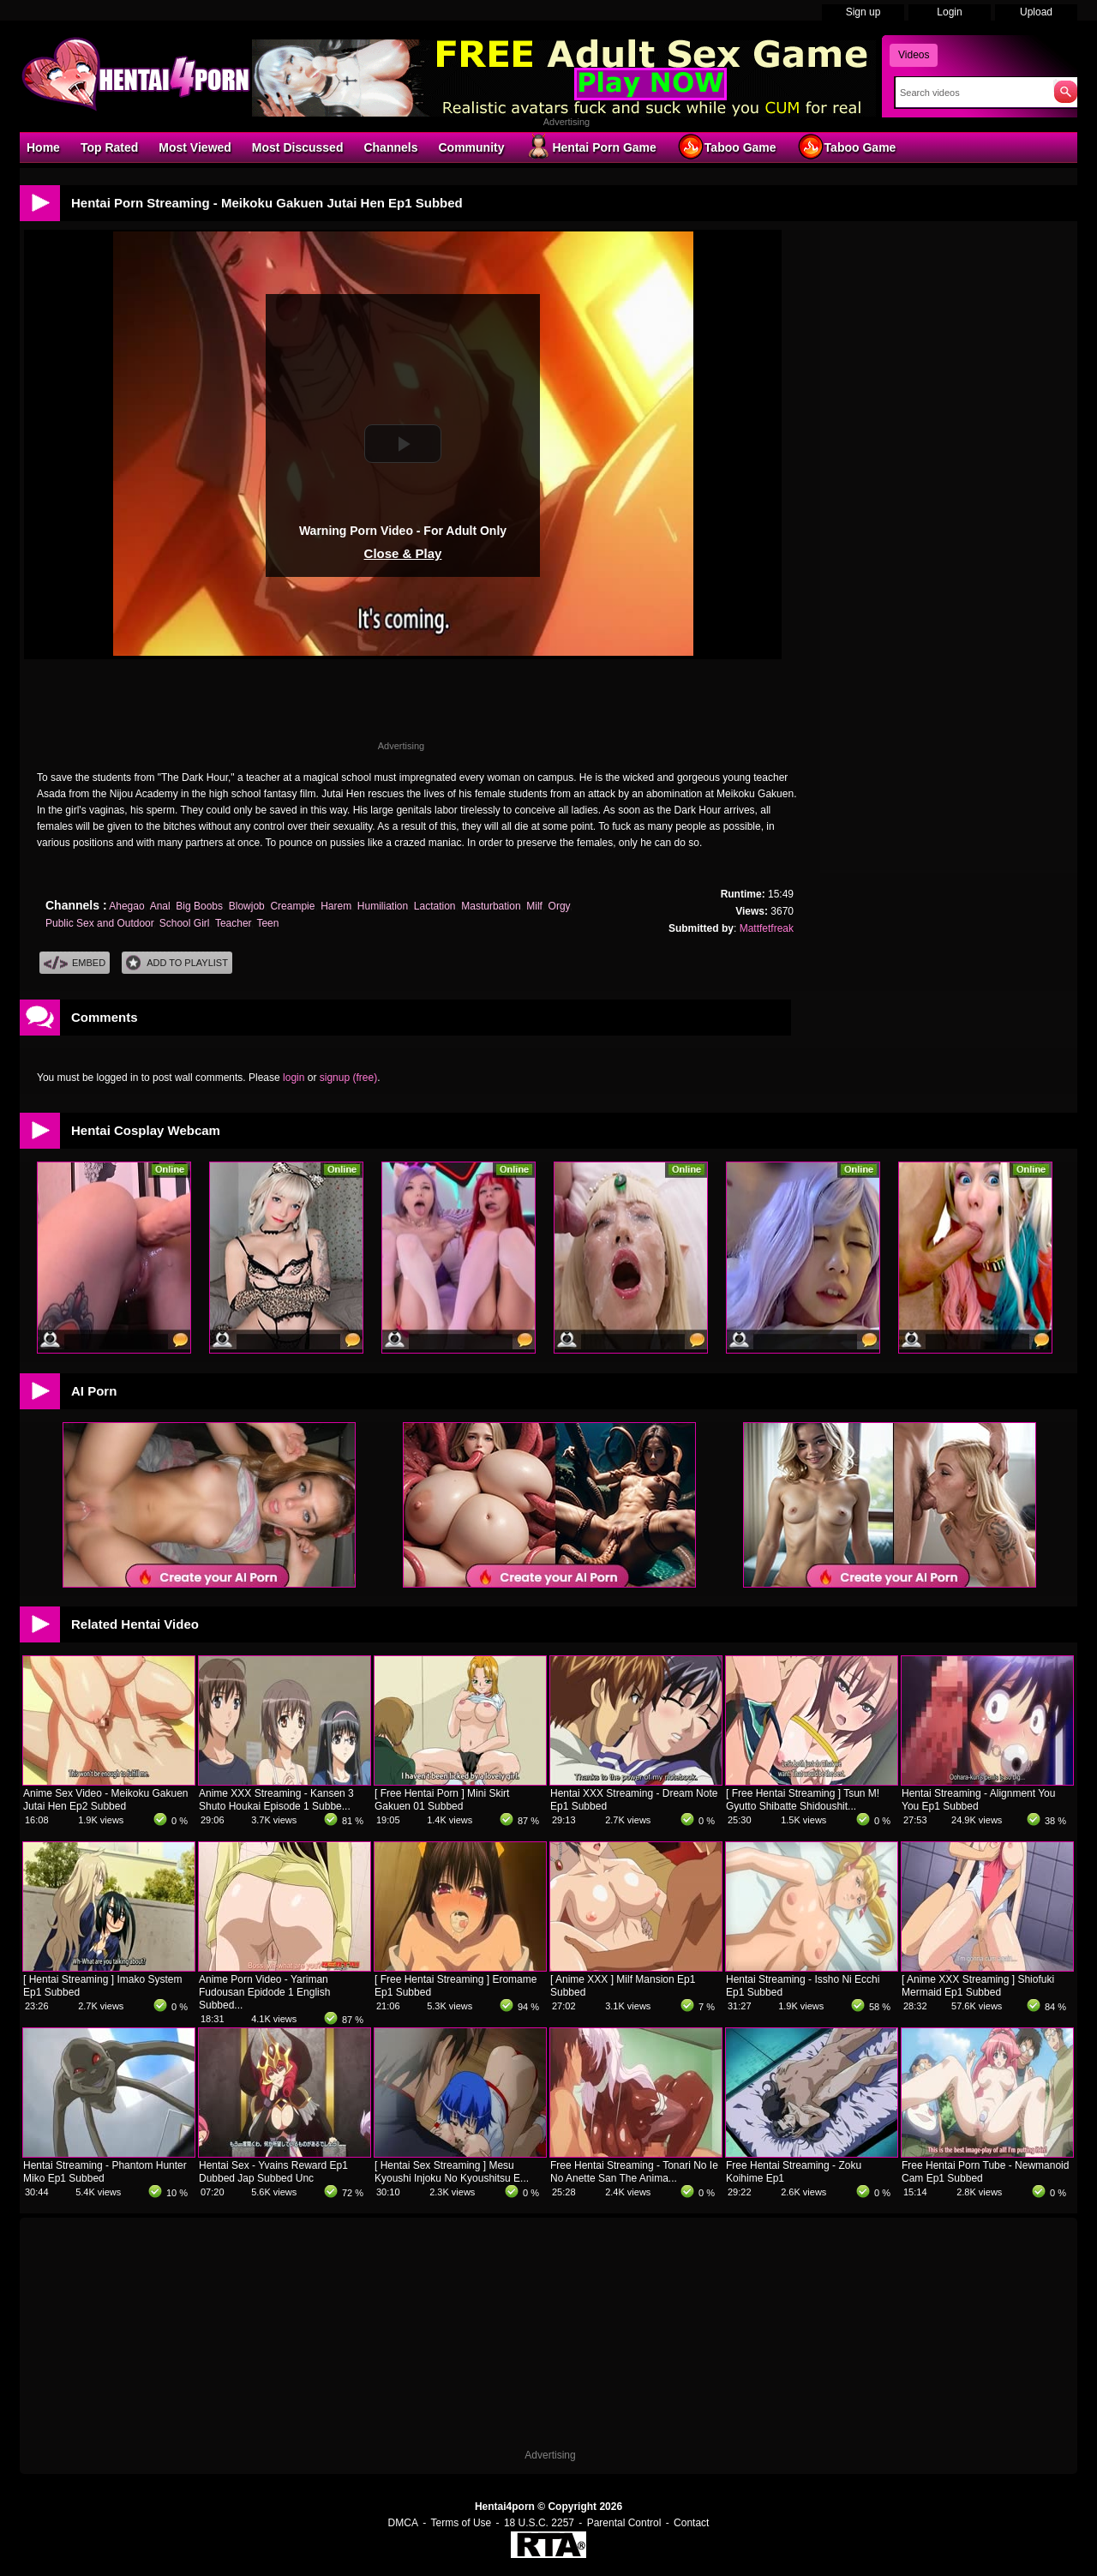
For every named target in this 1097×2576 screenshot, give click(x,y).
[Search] (971, 92)
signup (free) (348, 1078)
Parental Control (624, 2523)
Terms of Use (461, 2523)
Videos (913, 55)
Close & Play (403, 553)
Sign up (863, 12)
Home (43, 147)
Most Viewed (195, 147)
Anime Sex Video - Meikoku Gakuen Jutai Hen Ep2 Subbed (106, 1799)
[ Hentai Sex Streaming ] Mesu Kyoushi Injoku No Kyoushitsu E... (452, 2171)
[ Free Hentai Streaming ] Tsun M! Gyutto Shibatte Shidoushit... (802, 1799)
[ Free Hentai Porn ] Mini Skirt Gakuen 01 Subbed (442, 1799)
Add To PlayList (177, 963)
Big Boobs (199, 906)
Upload (1036, 12)
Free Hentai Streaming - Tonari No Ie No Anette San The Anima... (634, 2171)
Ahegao (126, 906)
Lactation (435, 906)
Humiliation (382, 906)
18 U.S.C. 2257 (539, 2523)
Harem (336, 906)
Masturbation (490, 906)
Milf (534, 906)
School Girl (184, 923)
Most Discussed (298, 147)
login (293, 1078)
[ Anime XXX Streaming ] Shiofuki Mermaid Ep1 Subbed (978, 1985)
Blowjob (247, 906)
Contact (691, 2523)
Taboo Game (726, 146)
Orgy (559, 906)
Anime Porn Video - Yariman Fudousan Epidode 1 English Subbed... (264, 1992)
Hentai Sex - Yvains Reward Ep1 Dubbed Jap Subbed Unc (273, 2171)
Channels (390, 147)
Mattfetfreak (767, 928)
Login (949, 12)
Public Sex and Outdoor (99, 923)
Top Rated (109, 147)
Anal (160, 906)
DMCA (403, 2523)
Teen (267, 923)
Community (471, 147)
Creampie (292, 906)
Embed (74, 963)
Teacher (233, 923)
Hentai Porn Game (590, 146)
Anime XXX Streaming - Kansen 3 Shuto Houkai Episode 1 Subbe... (276, 1799)
